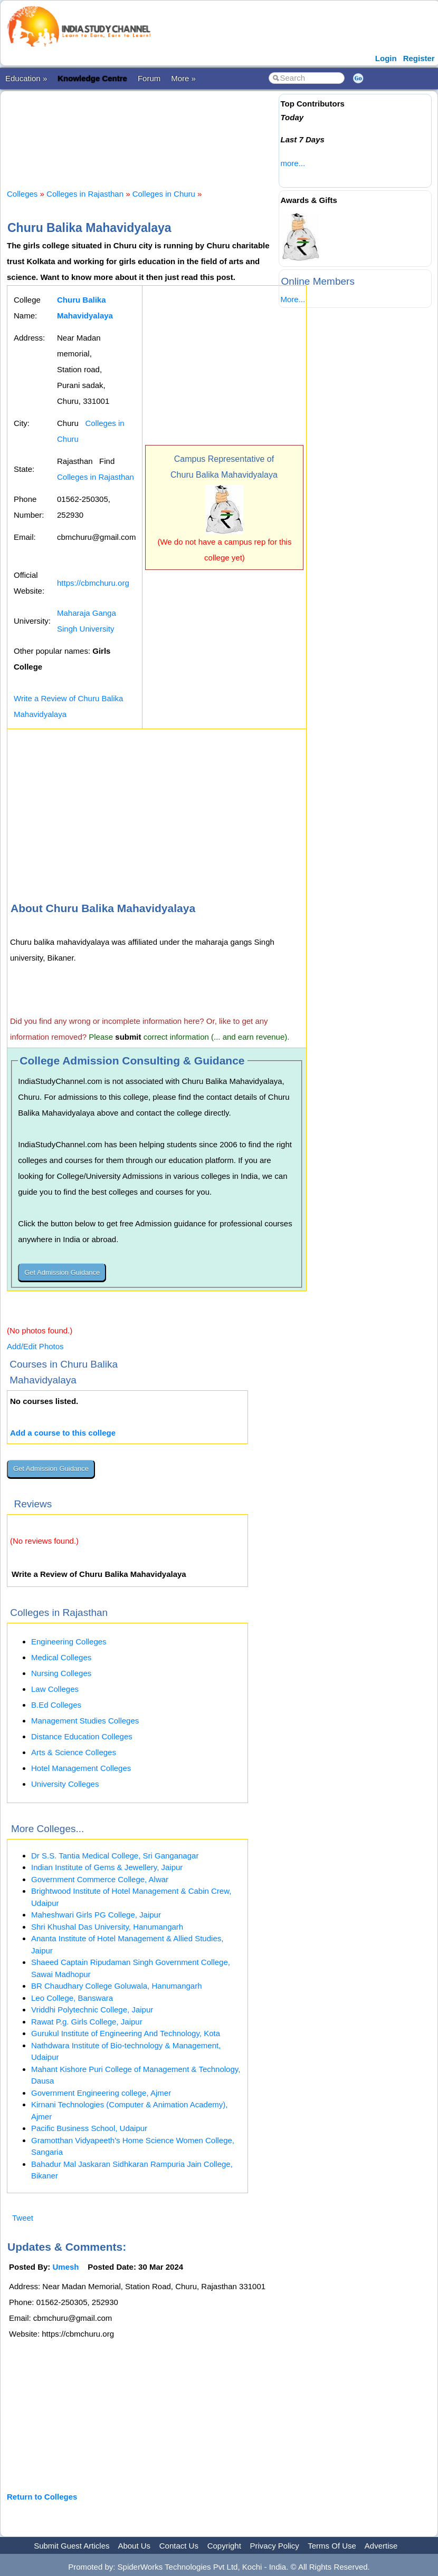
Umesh (66, 2266)
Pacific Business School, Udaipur (89, 2128)
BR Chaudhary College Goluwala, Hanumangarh (116, 1985)
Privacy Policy (274, 2545)
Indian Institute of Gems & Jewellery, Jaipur (107, 1867)
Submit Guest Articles (71, 2545)
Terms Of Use (332, 2545)
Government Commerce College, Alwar (99, 1879)
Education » (26, 78)
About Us (134, 2545)
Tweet (22, 2217)
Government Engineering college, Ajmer (101, 2092)
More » (183, 78)
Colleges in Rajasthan (84, 193)
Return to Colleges (42, 2496)
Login (386, 58)
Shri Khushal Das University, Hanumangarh (107, 1926)
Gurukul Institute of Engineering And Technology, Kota (125, 2033)
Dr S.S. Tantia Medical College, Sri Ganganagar (114, 1855)
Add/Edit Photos (35, 1346)
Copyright (224, 2545)
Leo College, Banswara (72, 1997)
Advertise (381, 2545)
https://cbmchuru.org (93, 582)
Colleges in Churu (163, 193)
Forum (149, 78)
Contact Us (178, 2545)
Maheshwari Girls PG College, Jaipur (96, 1914)
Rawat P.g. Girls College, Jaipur (86, 2021)
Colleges (22, 193)
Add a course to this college (63, 1432)
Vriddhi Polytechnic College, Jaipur (92, 2009)
